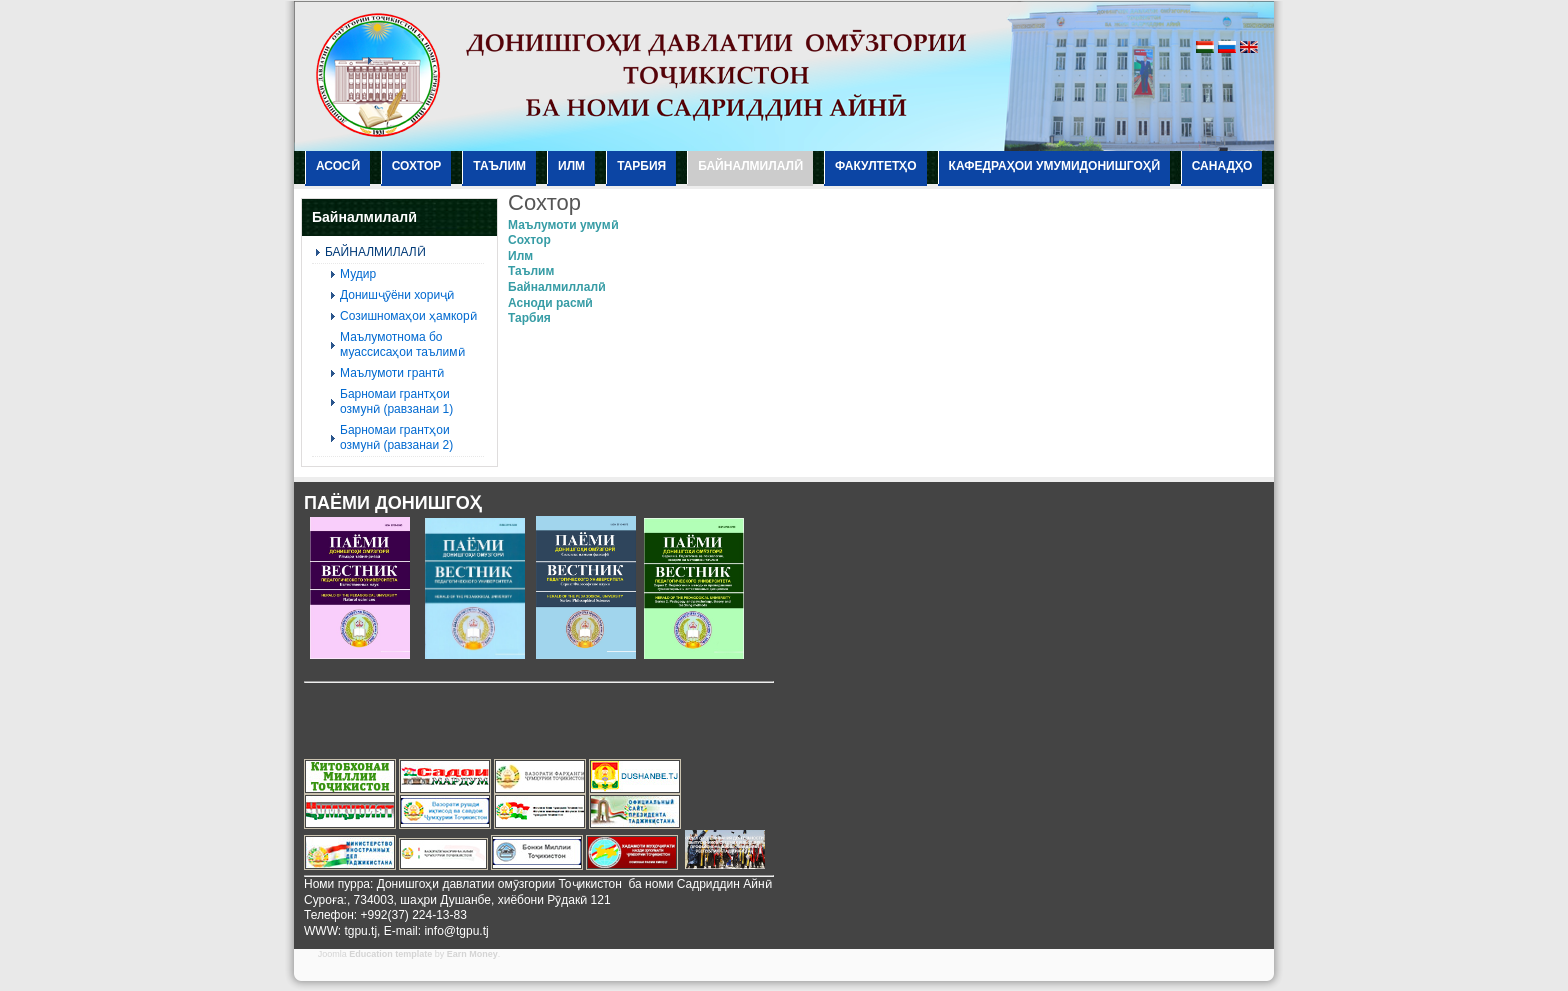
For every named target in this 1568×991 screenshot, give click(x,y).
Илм (520, 256)
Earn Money (472, 954)
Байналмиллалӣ (556, 287)
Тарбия (529, 318)
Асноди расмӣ (550, 303)
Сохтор (529, 240)
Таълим (531, 271)
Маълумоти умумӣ (563, 225)
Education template (390, 954)
